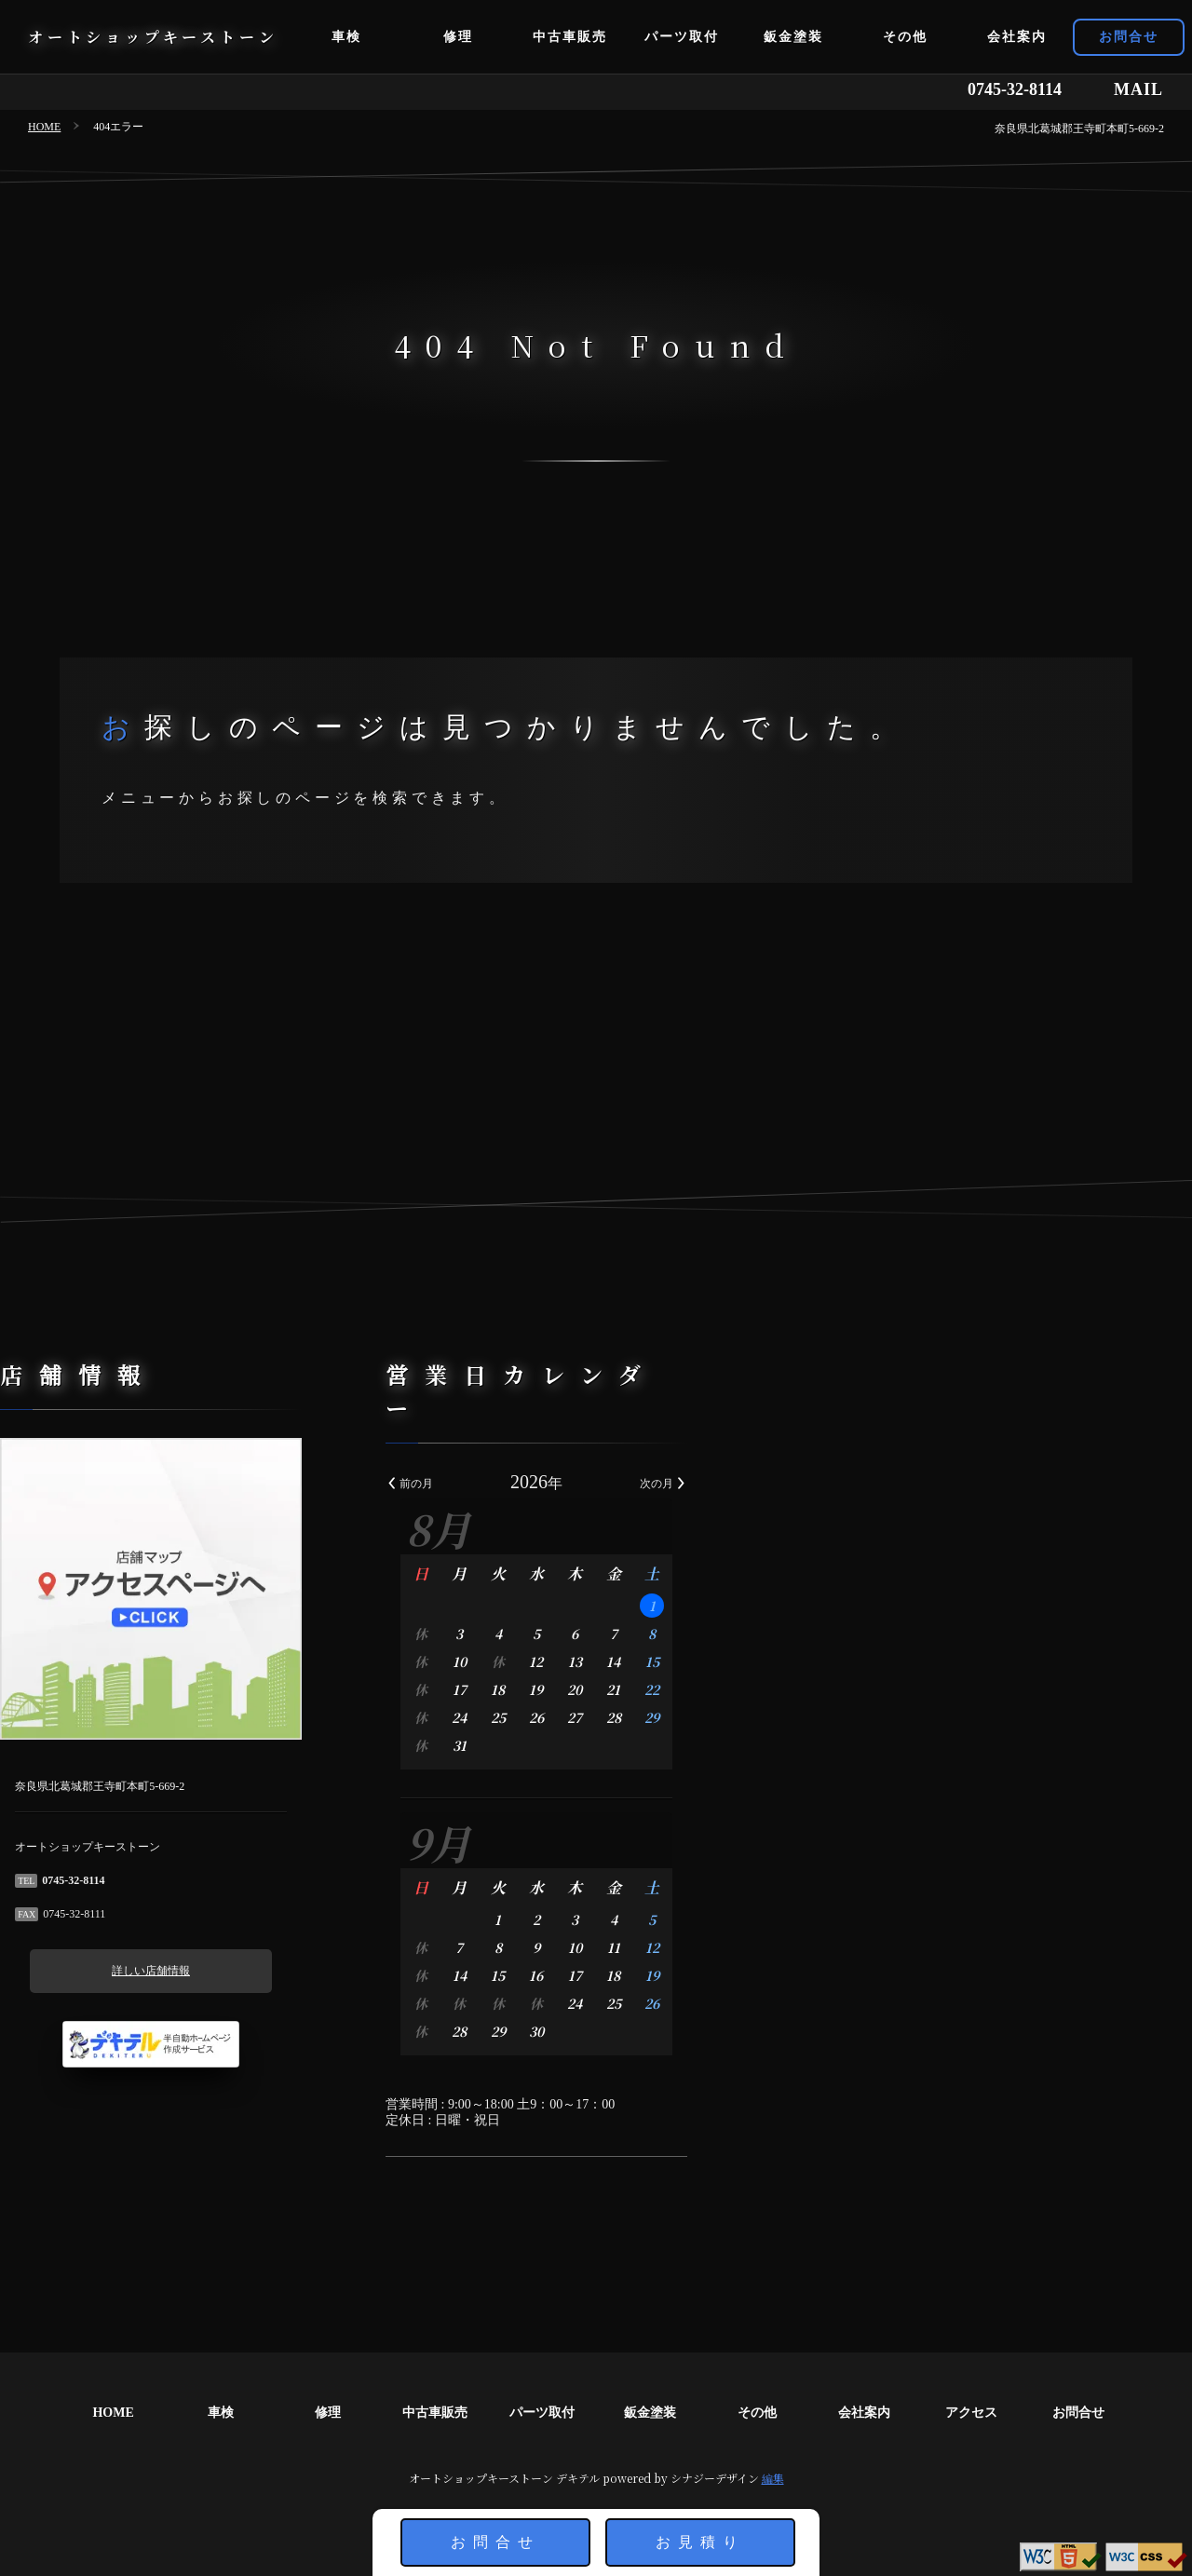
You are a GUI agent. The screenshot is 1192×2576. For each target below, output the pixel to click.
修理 (458, 37)
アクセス (971, 2413)
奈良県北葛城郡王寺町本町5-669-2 (1079, 128)
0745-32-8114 (1015, 89)
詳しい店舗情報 (210, 1970)
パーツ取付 (681, 37)
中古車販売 (570, 37)
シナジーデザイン (714, 2478)
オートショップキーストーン (153, 36)
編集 (773, 2478)
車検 (346, 37)
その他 (905, 37)
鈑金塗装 (793, 37)
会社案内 (1017, 37)
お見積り (700, 2542)
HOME (44, 126)
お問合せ (1128, 37)
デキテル (578, 2478)
